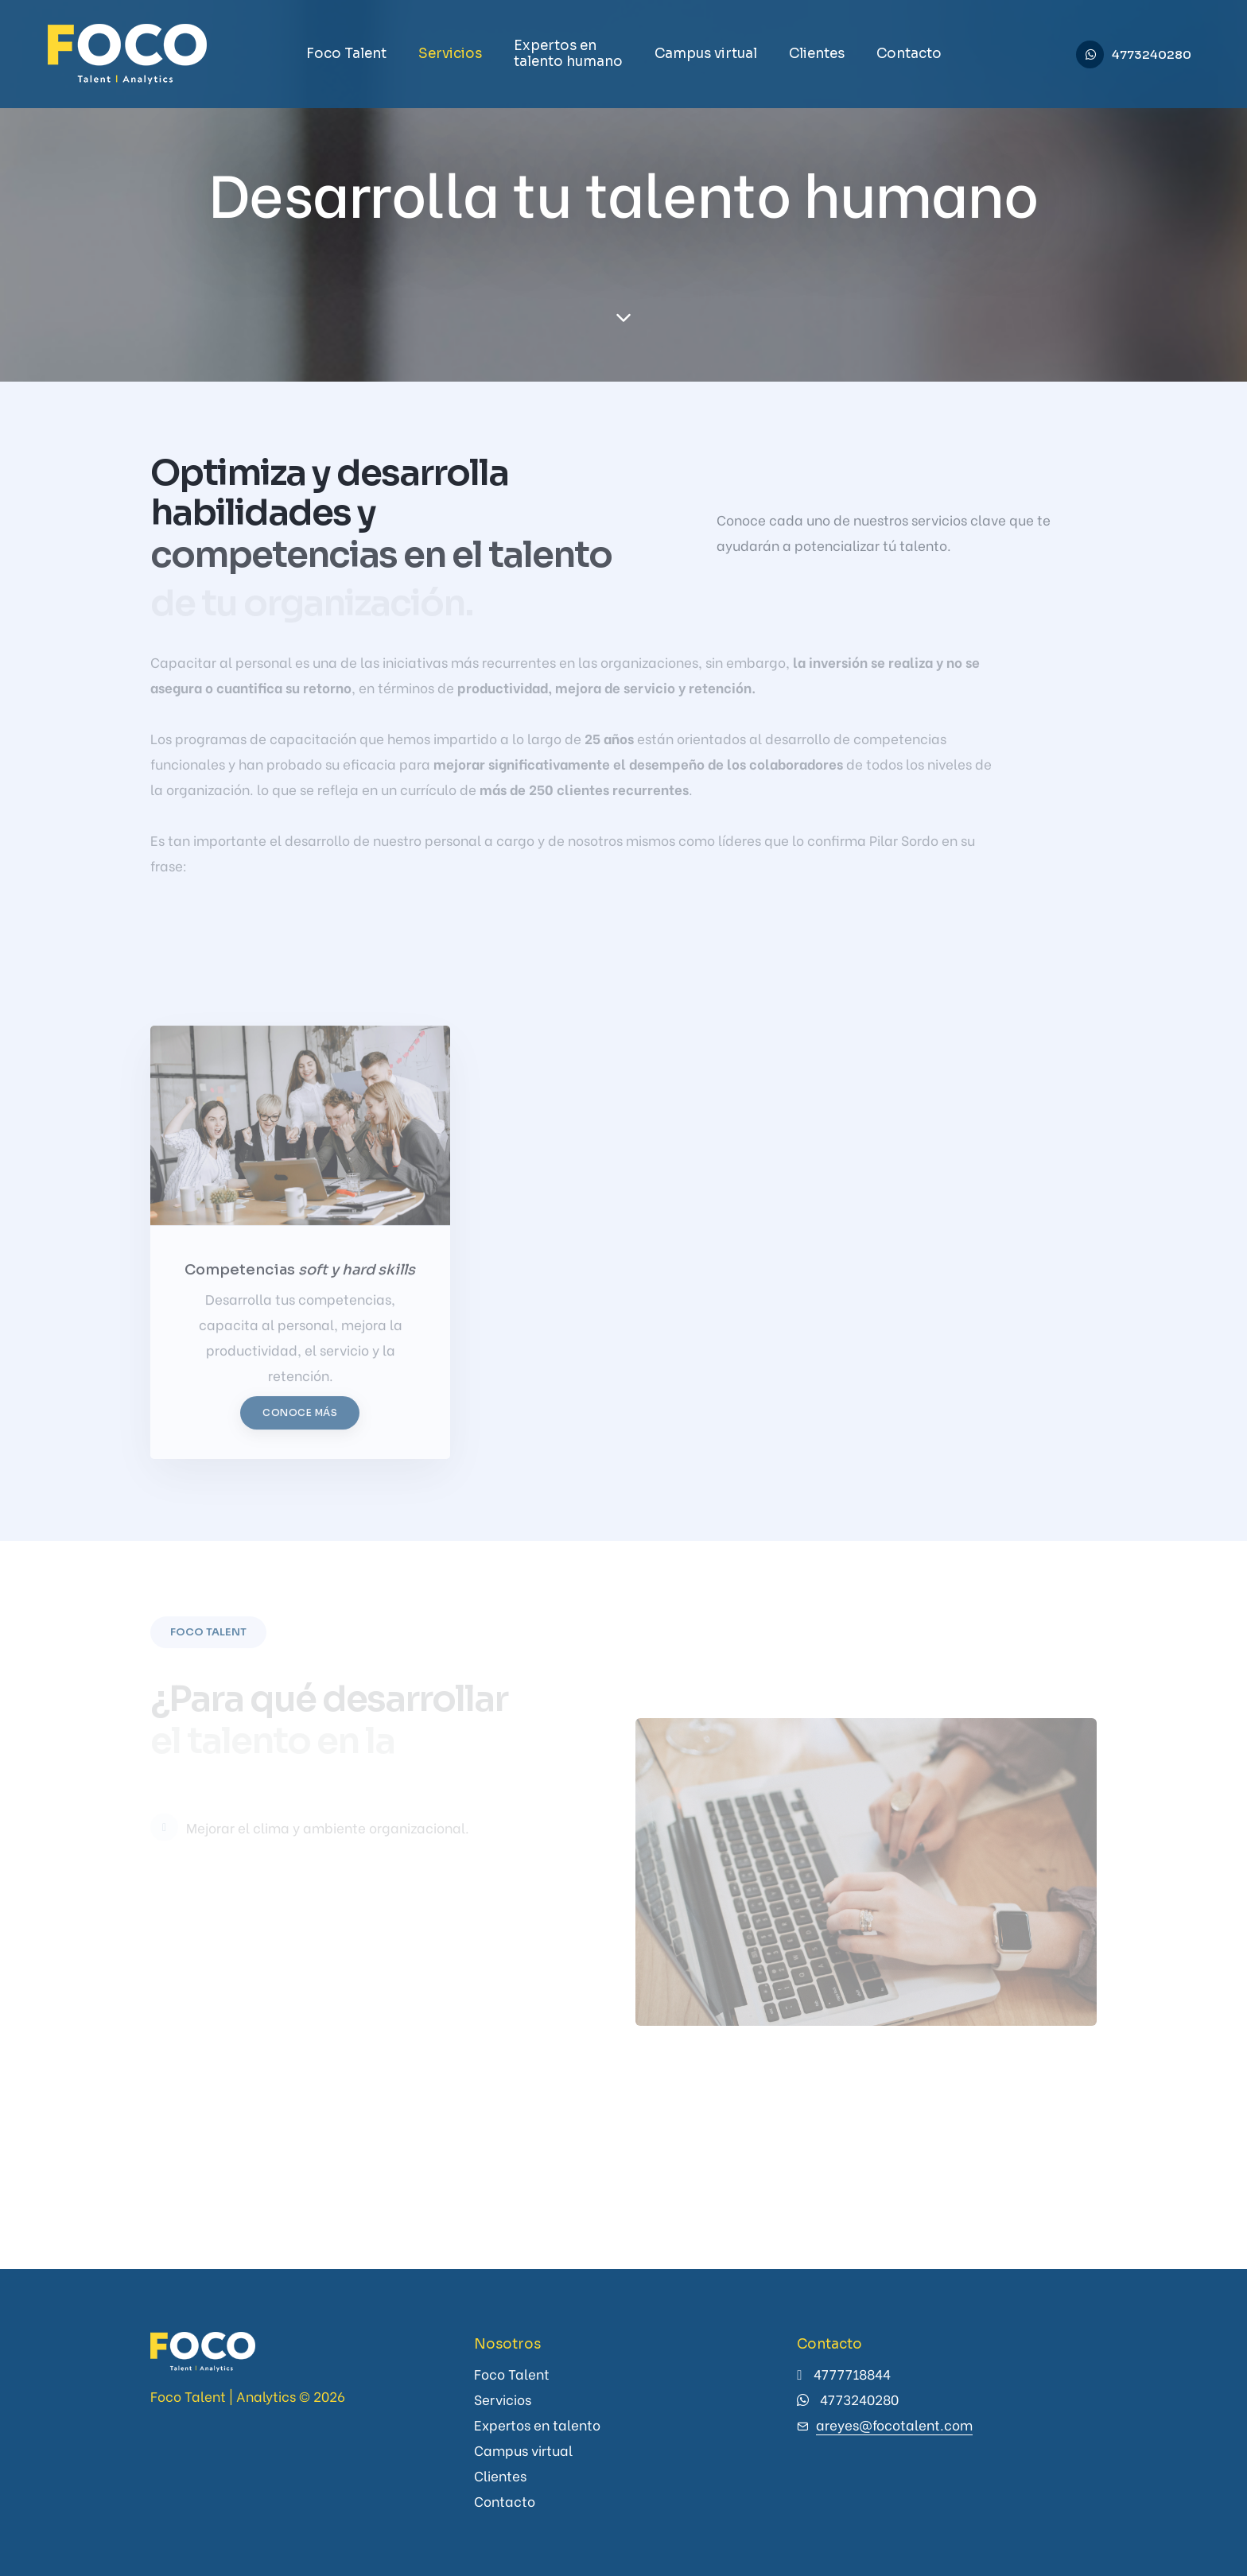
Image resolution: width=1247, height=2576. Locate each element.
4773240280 (1151, 54)
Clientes (817, 53)
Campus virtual (706, 53)
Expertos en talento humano (568, 53)
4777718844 (852, 2374)
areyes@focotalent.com (894, 2424)
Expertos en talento (537, 2424)
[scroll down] (623, 318)
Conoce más (299, 1424)
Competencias (300, 1281)
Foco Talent (346, 53)
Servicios (450, 53)
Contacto (909, 53)
